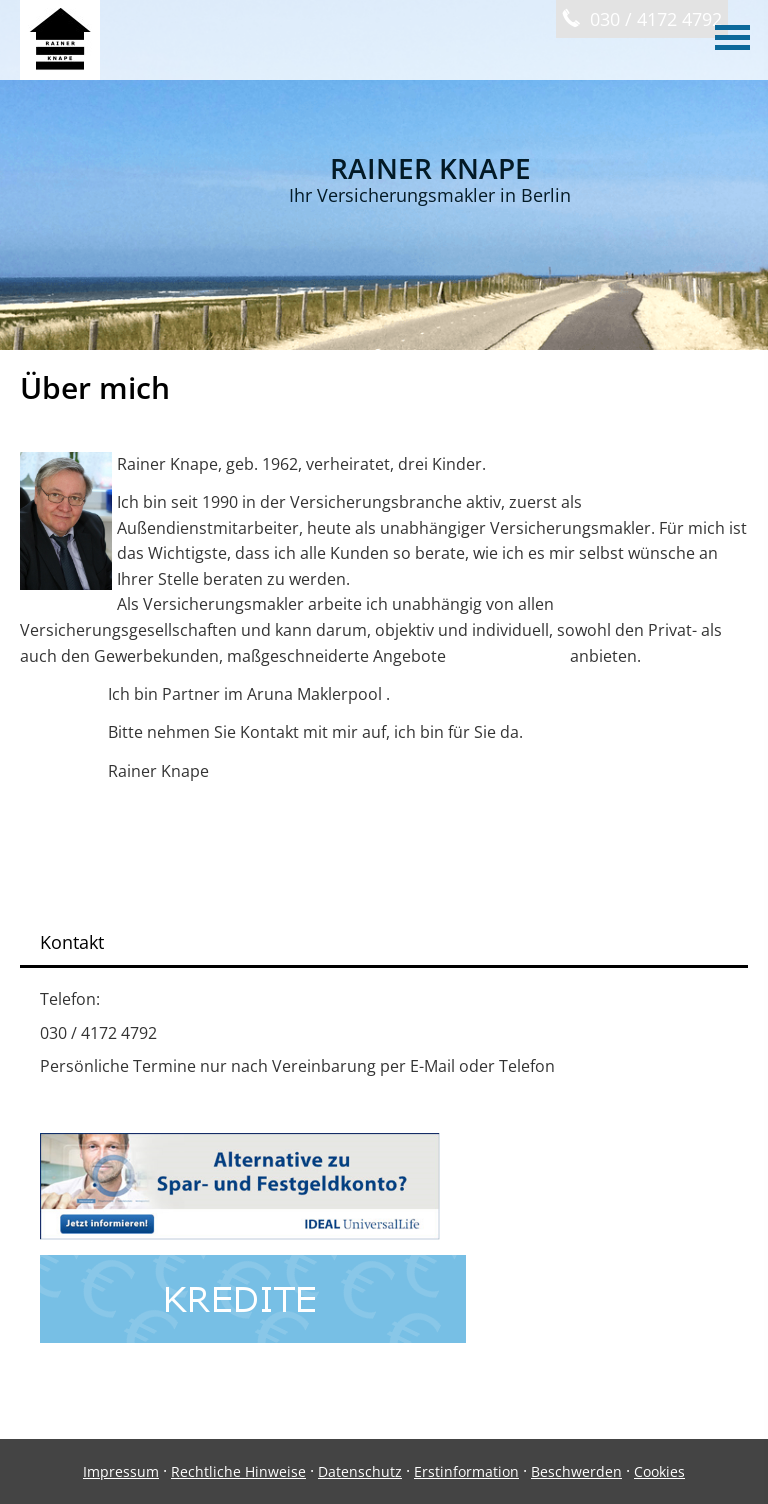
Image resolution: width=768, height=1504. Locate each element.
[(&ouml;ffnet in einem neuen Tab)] (240, 1234)
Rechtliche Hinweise (238, 1471)
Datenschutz (360, 1471)
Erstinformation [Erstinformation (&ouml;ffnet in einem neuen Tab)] (466, 1471)
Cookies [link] (659, 1471)
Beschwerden (576, 1471)
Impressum (121, 1471)
